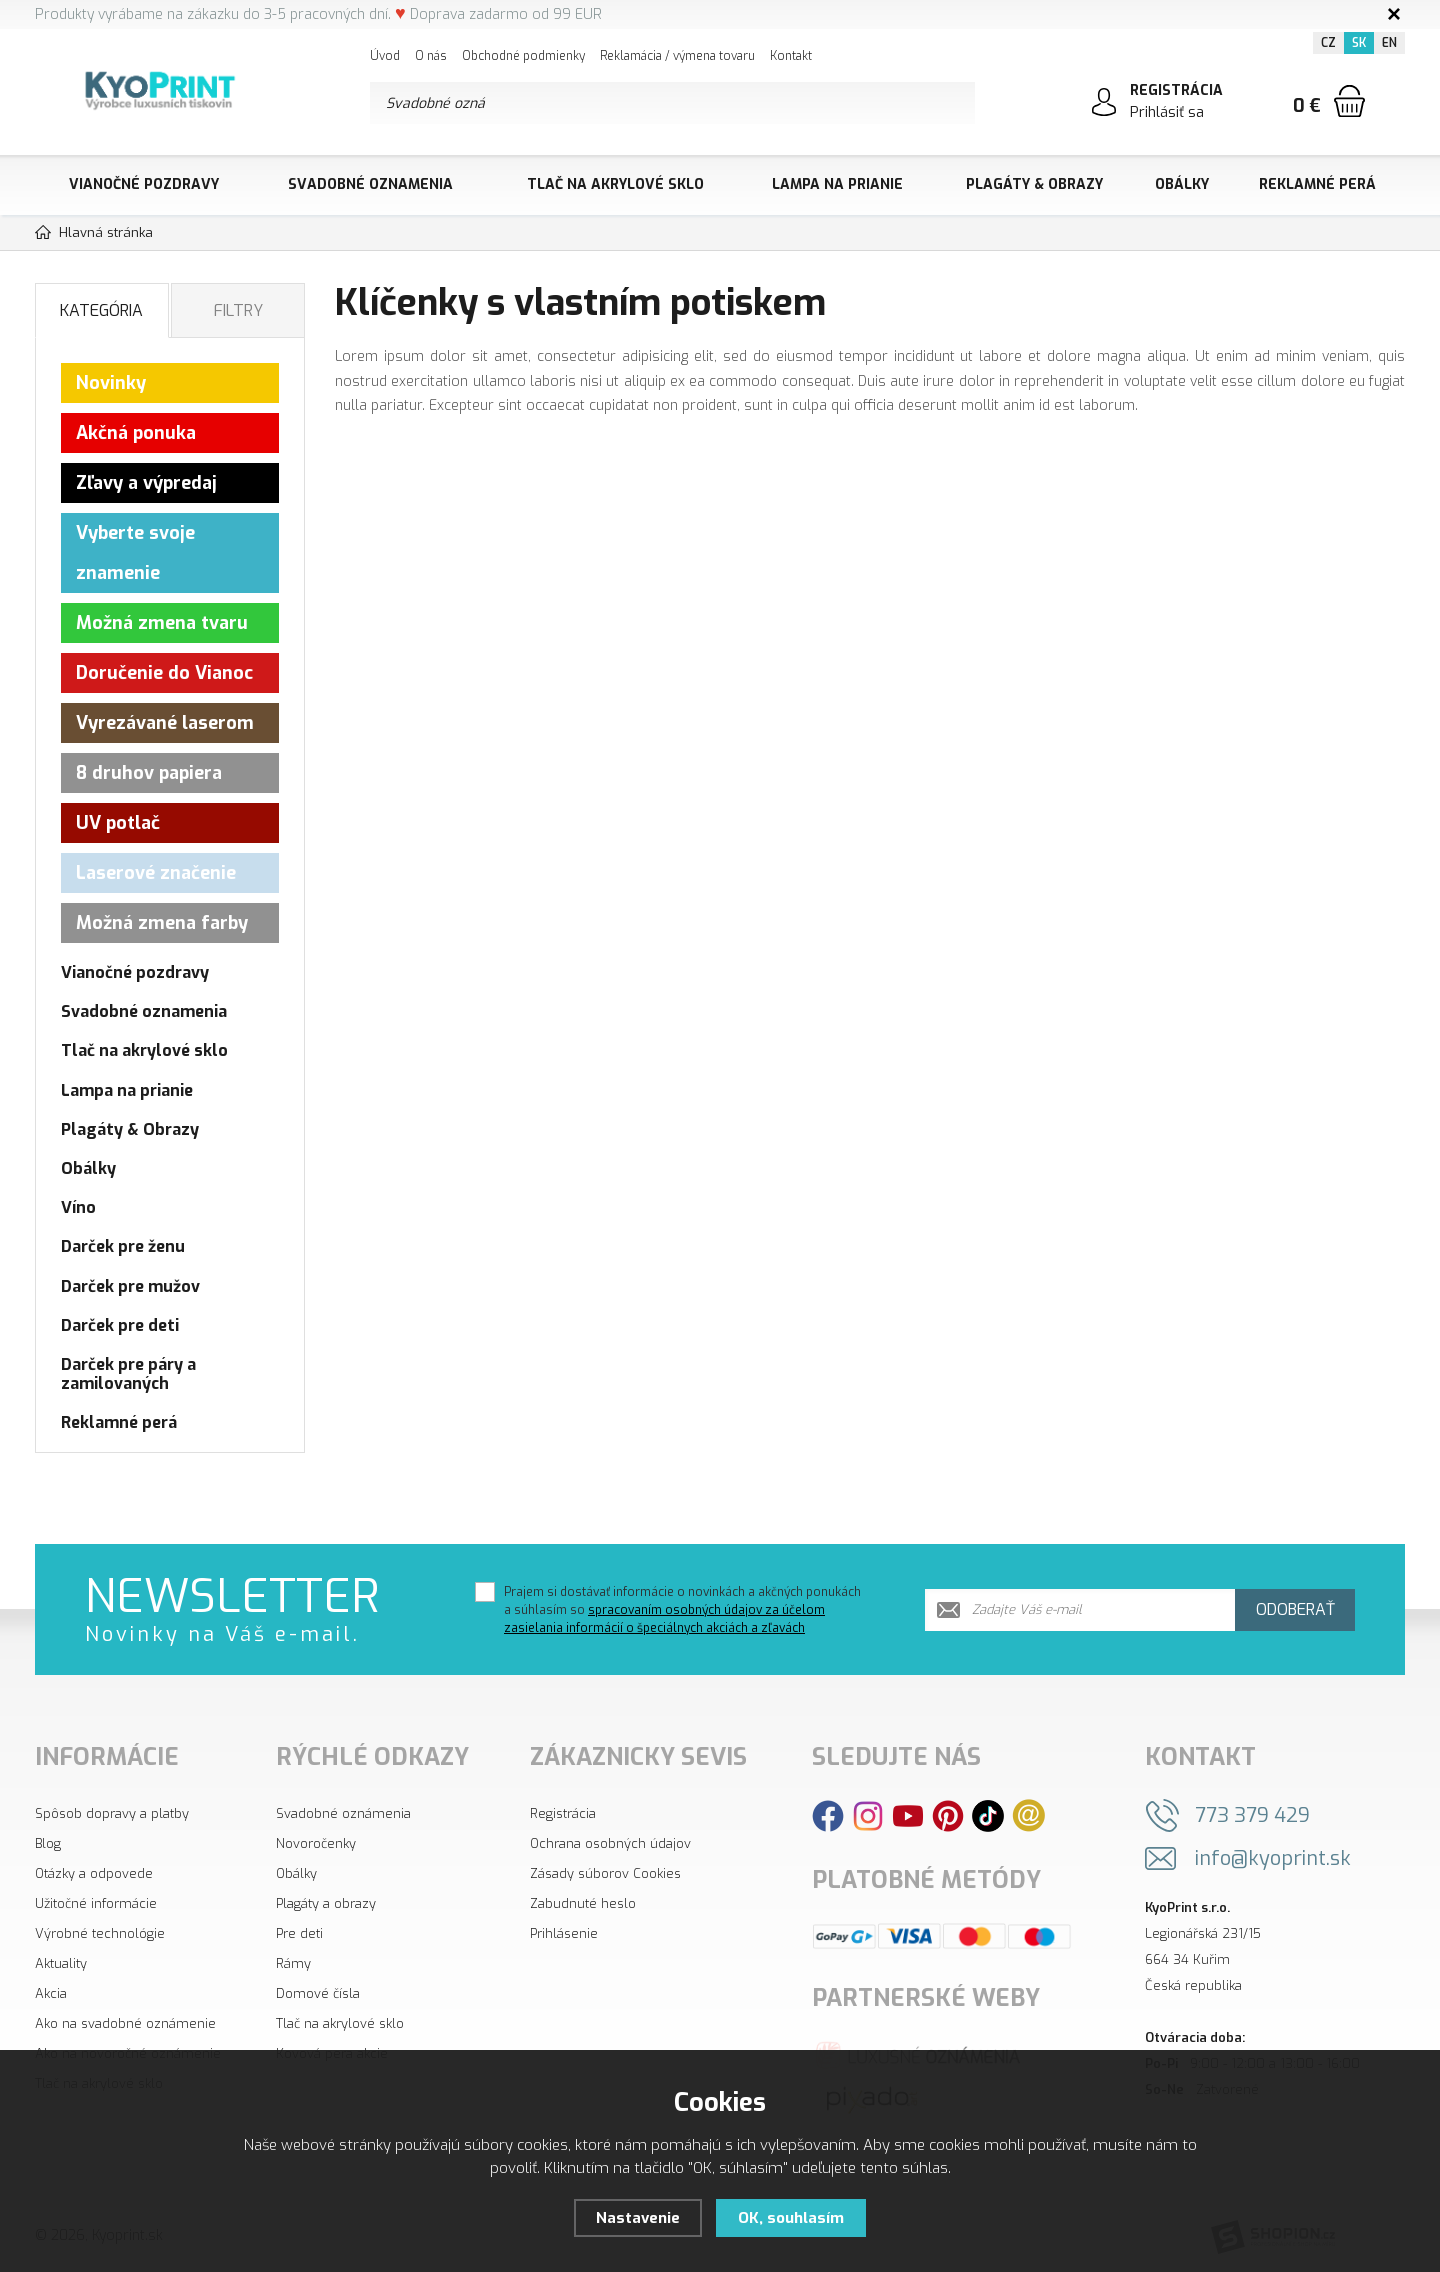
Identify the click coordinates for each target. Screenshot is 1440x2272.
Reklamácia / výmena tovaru (677, 56)
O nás (431, 56)
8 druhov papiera (149, 773)
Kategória (101, 310)
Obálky (1182, 184)
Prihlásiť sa (1167, 112)
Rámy (293, 1963)
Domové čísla (318, 1993)
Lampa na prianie (837, 184)
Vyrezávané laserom (165, 723)
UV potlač (118, 823)
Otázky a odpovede (94, 1873)
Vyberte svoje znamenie (135, 553)
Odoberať (1295, 1609)
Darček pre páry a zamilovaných (128, 1374)
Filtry (238, 310)
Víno (78, 1207)
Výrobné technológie (100, 1933)
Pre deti (299, 1933)
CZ (1328, 43)
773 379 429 (1252, 1815)
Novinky (111, 383)
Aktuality (61, 1963)
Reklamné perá (1317, 184)
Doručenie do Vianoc (164, 673)
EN (1389, 43)
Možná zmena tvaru (162, 623)
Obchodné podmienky (523, 56)
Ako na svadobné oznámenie (125, 2023)
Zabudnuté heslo (583, 1903)
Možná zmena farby (162, 923)
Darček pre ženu (123, 1246)
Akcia (51, 1993)
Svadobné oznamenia (370, 184)
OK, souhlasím (791, 2218)
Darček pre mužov (130, 1286)
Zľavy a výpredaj (146, 483)
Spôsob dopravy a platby (112, 1813)
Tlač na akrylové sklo (615, 184)
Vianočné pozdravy (144, 184)
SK (1359, 43)
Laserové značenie (156, 873)
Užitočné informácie (96, 1903)
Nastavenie (638, 2218)
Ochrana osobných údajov (610, 1843)
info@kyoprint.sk (1273, 1858)
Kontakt (791, 56)
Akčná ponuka (136, 433)
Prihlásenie (564, 1933)
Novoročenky (316, 1843)
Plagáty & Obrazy (1034, 184)
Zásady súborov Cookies (605, 1873)
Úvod (385, 56)
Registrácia (563, 1813)
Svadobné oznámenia (343, 1813)
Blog (48, 1843)
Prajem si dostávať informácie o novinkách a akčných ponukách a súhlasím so (682, 1610)
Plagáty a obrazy (326, 1903)
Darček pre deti (120, 1325)
